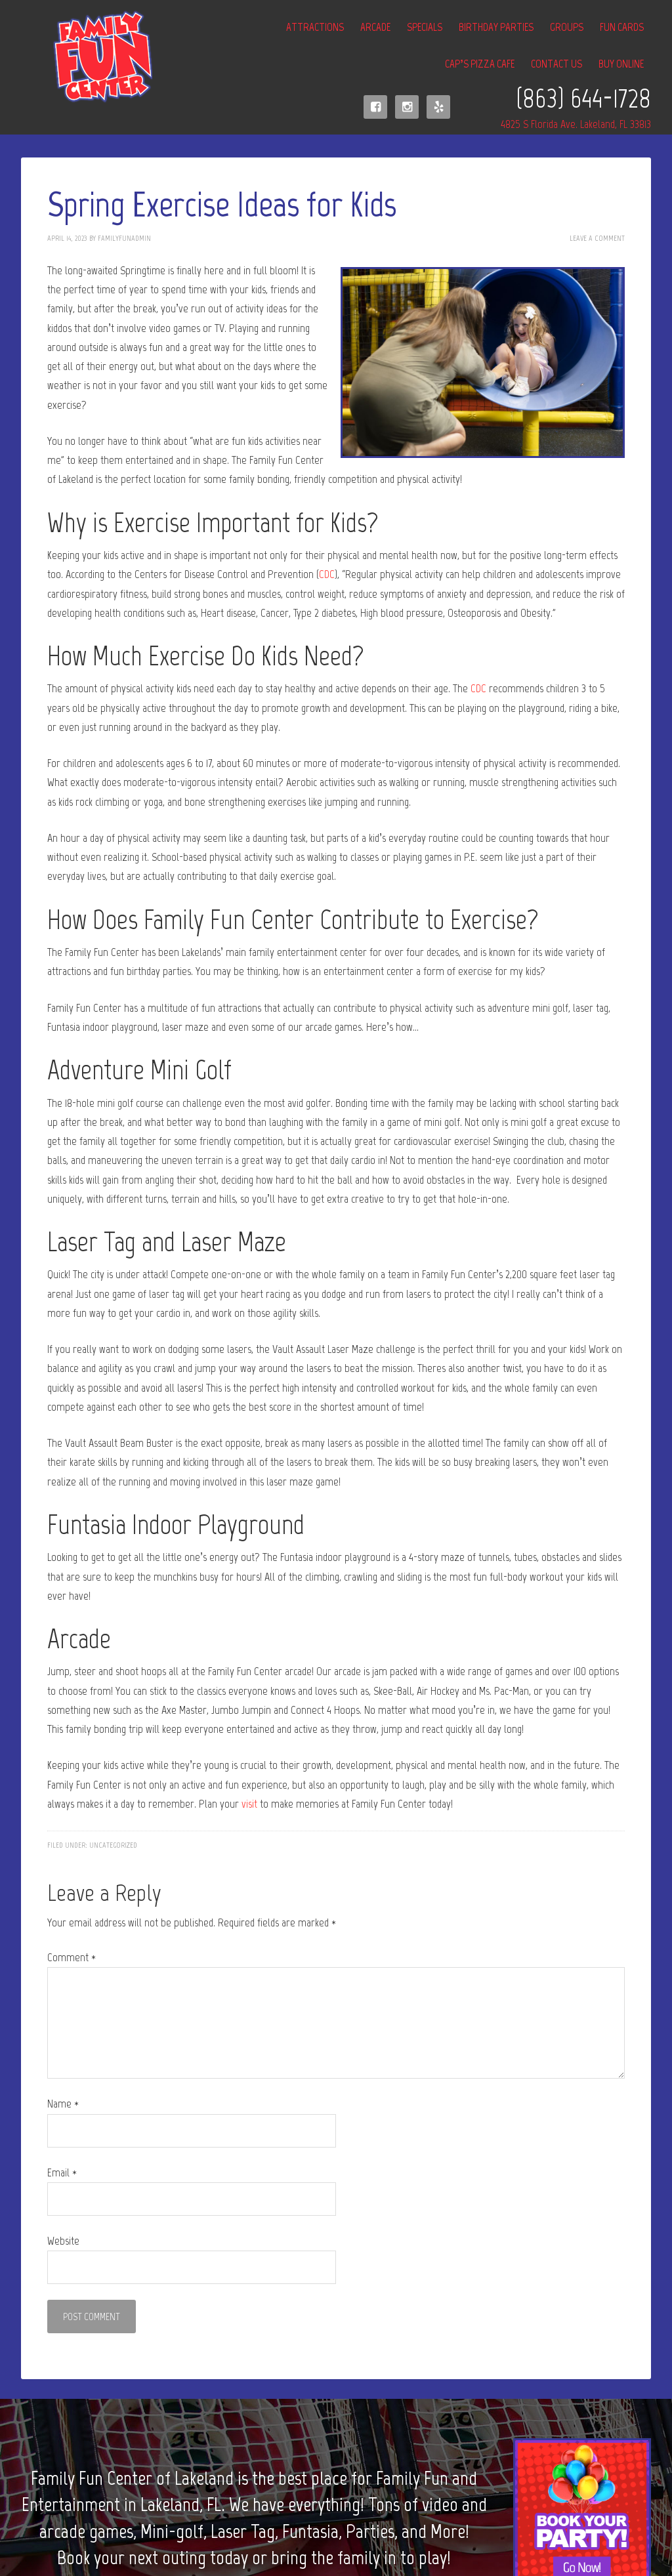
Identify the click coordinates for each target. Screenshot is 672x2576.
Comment (71, 1957)
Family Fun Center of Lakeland (86, 57)
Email (62, 2172)
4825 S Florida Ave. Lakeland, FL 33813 (576, 124)
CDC (327, 574)
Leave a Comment (597, 238)
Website (63, 2240)
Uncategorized (113, 1845)
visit (249, 1804)
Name (63, 2103)
